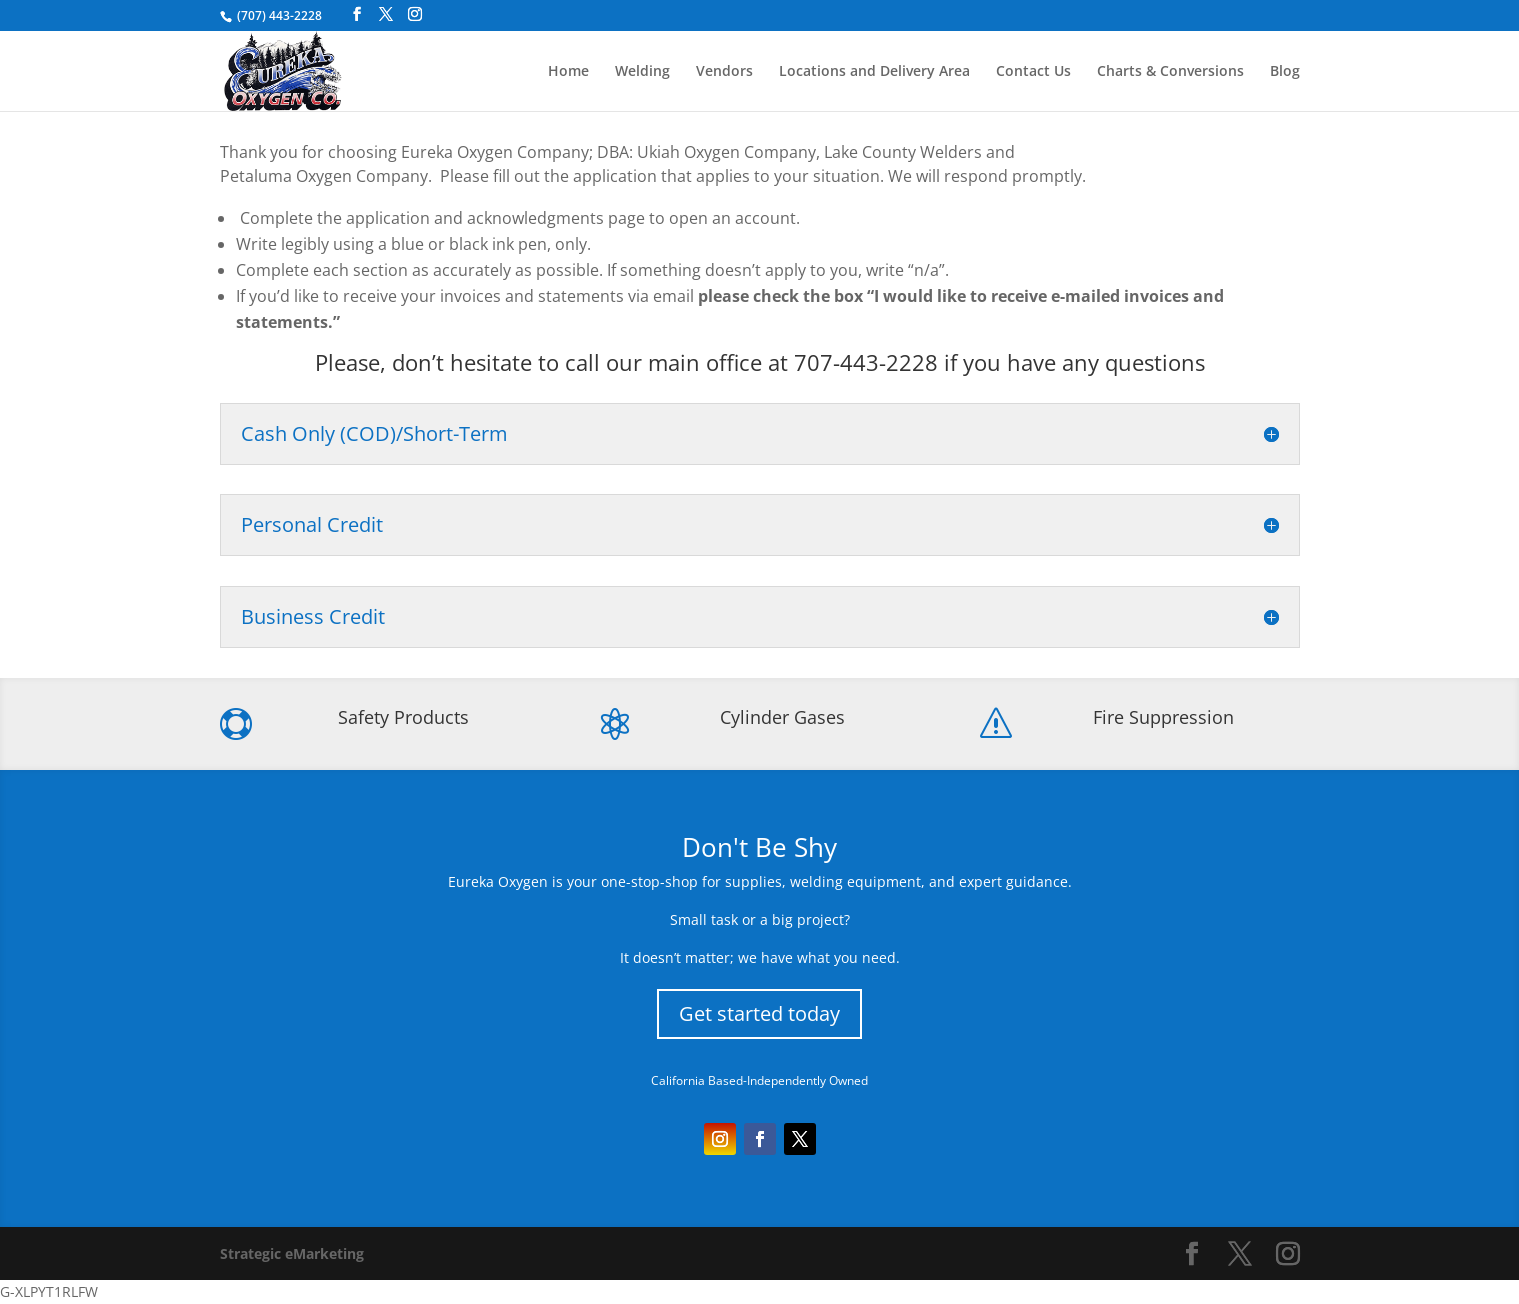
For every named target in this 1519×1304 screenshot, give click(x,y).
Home (568, 72)
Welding (642, 72)
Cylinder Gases (782, 717)
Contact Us (1033, 72)
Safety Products (403, 717)
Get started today (759, 1013)
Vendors (724, 72)
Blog (1285, 72)
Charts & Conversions (1170, 72)
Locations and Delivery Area (874, 72)
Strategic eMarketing (292, 1253)
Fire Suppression (1163, 717)
